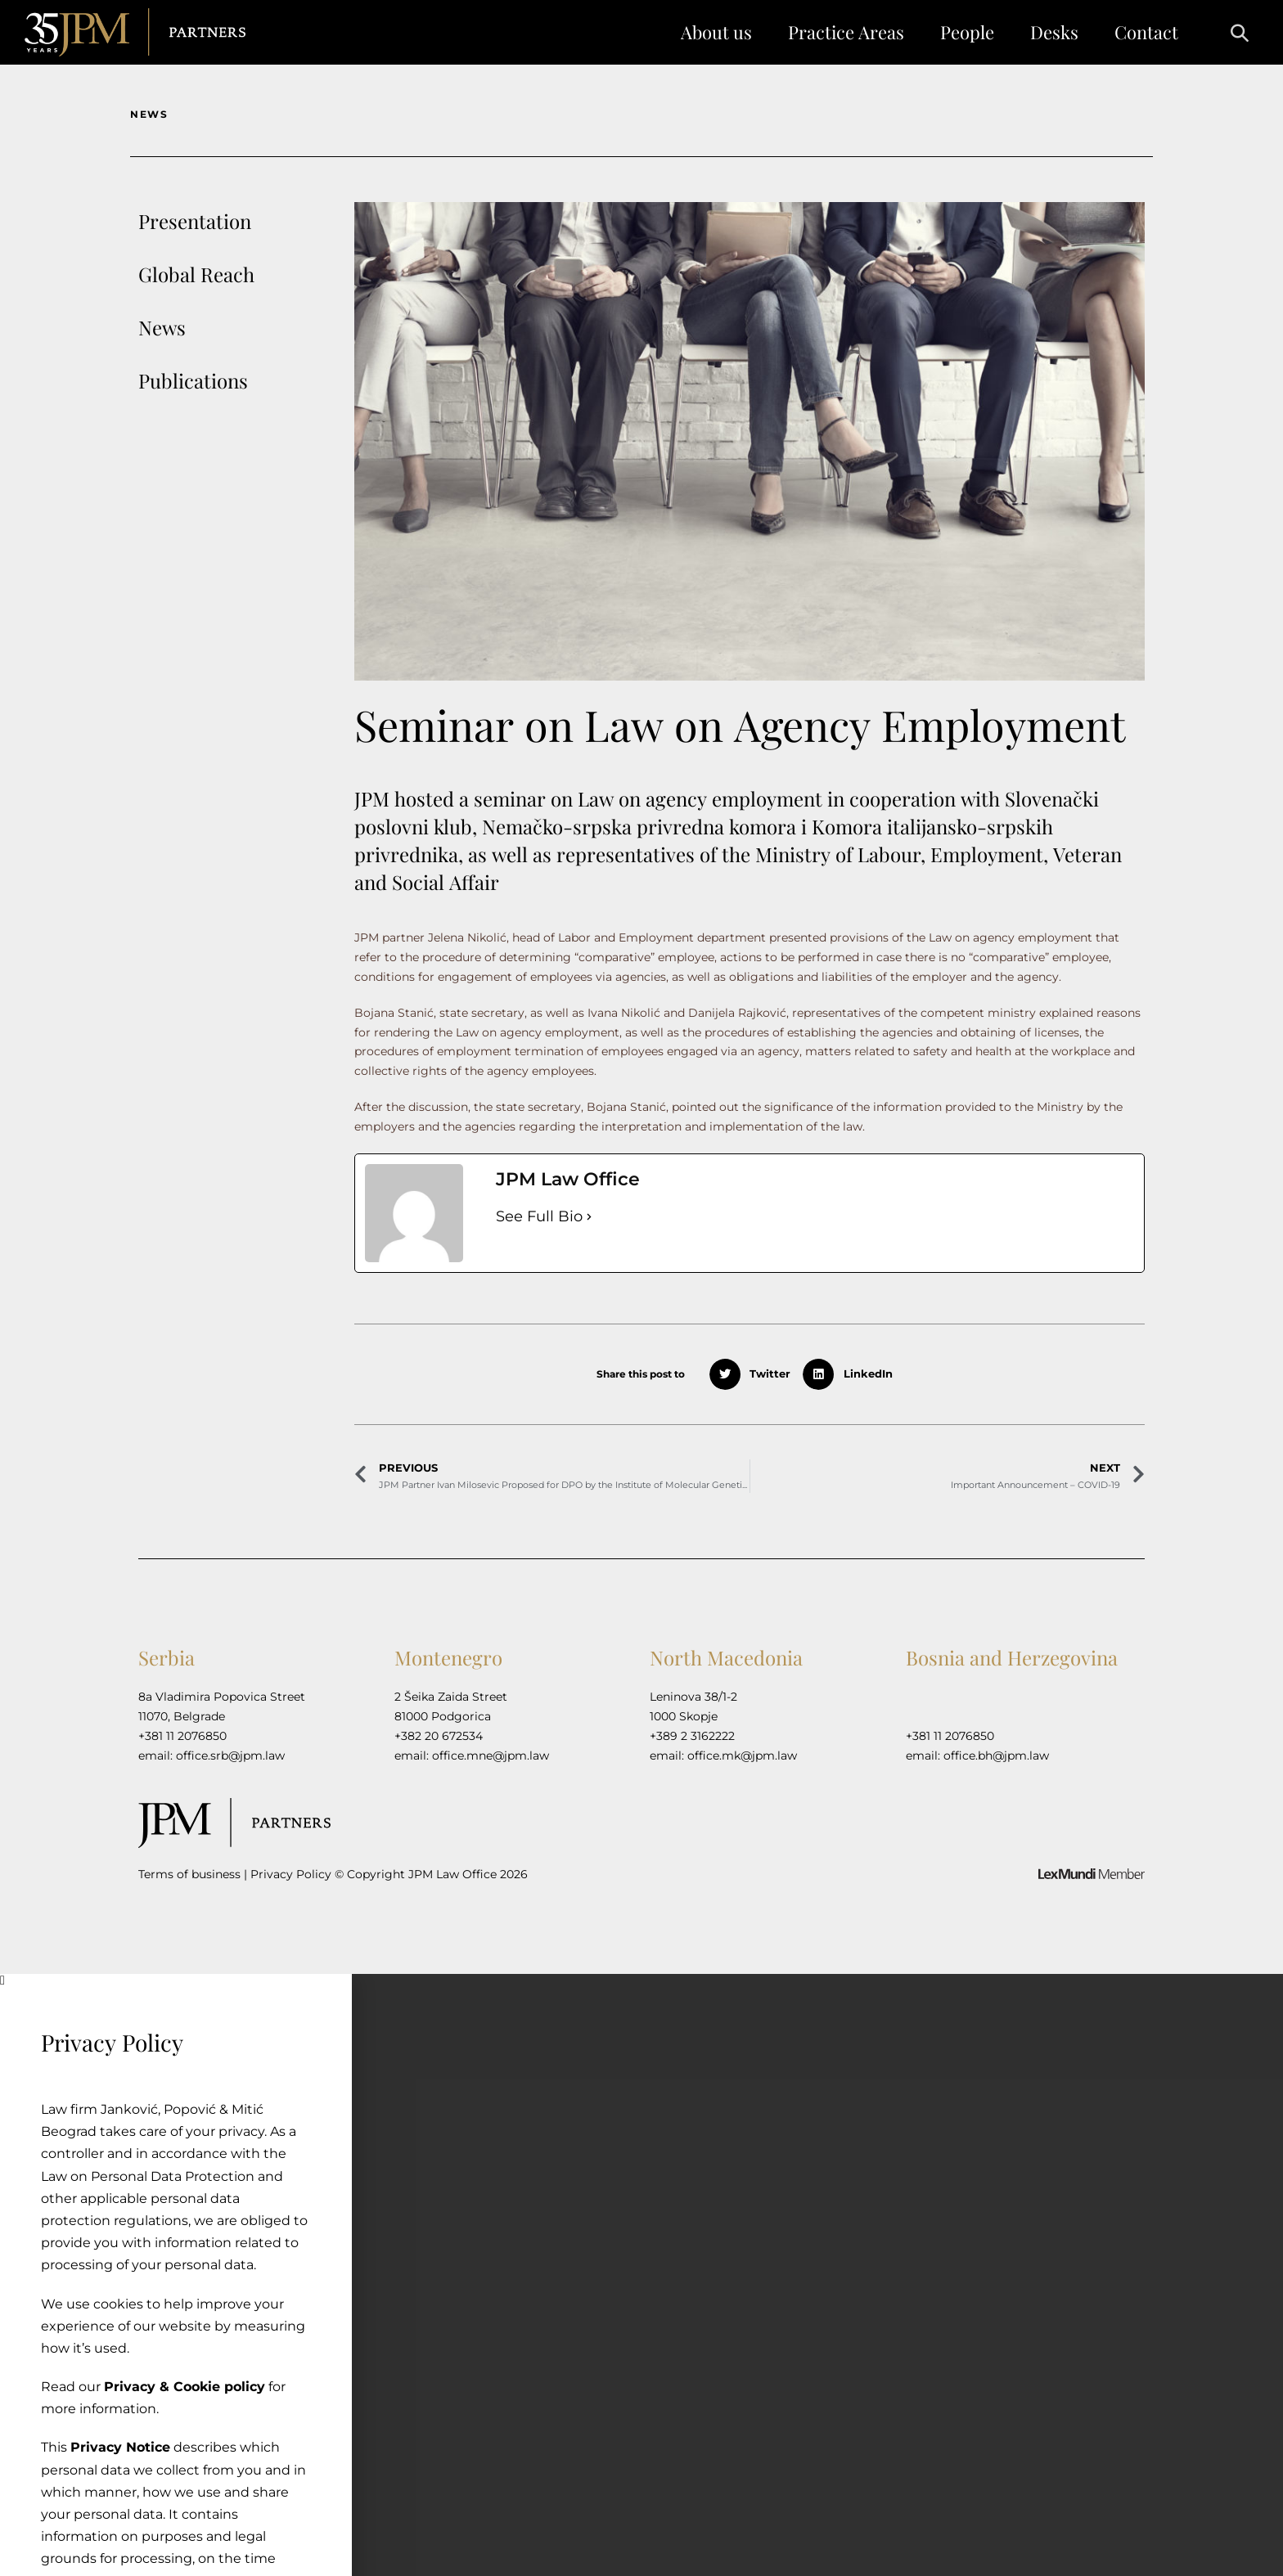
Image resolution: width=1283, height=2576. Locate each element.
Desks (1054, 32)
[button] (1231, 32)
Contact (1146, 32)
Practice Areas (846, 32)
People (967, 32)
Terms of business (189, 1874)
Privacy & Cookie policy (180, 2386)
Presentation (194, 221)
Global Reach (196, 274)
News (162, 327)
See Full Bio (539, 1216)
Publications (193, 380)
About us (716, 32)
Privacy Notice (116, 2447)
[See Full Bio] (589, 1217)
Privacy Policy (290, 1874)
